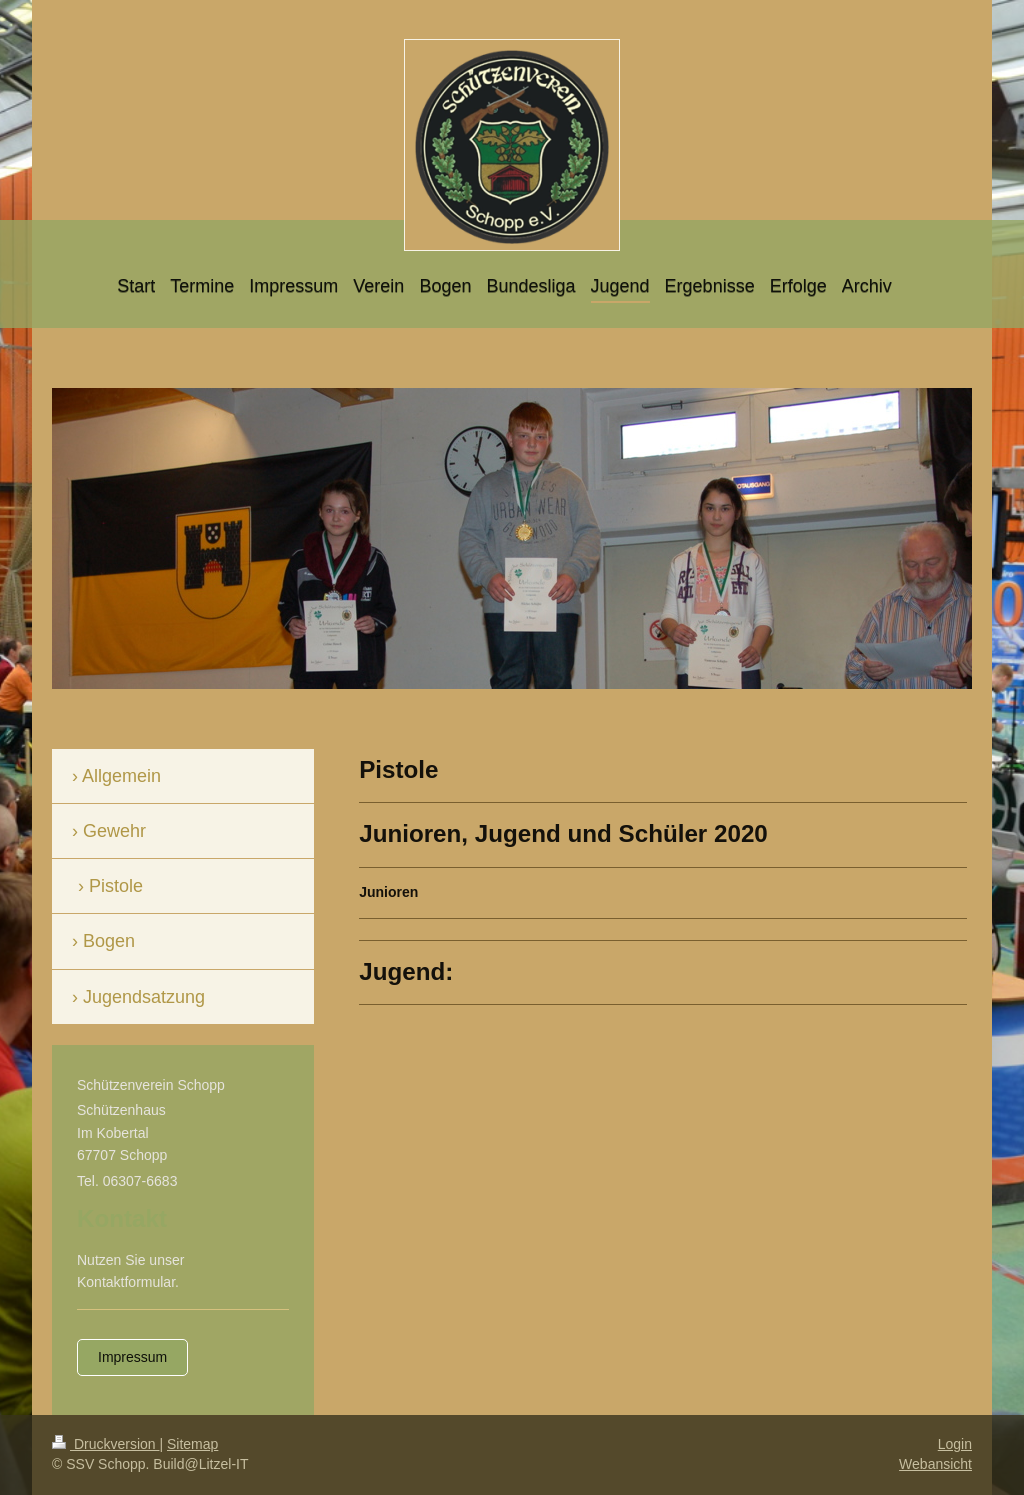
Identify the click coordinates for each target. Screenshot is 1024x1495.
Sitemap (192, 1444)
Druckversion (105, 1444)
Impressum (132, 1357)
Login (955, 1444)
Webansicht (935, 1464)
